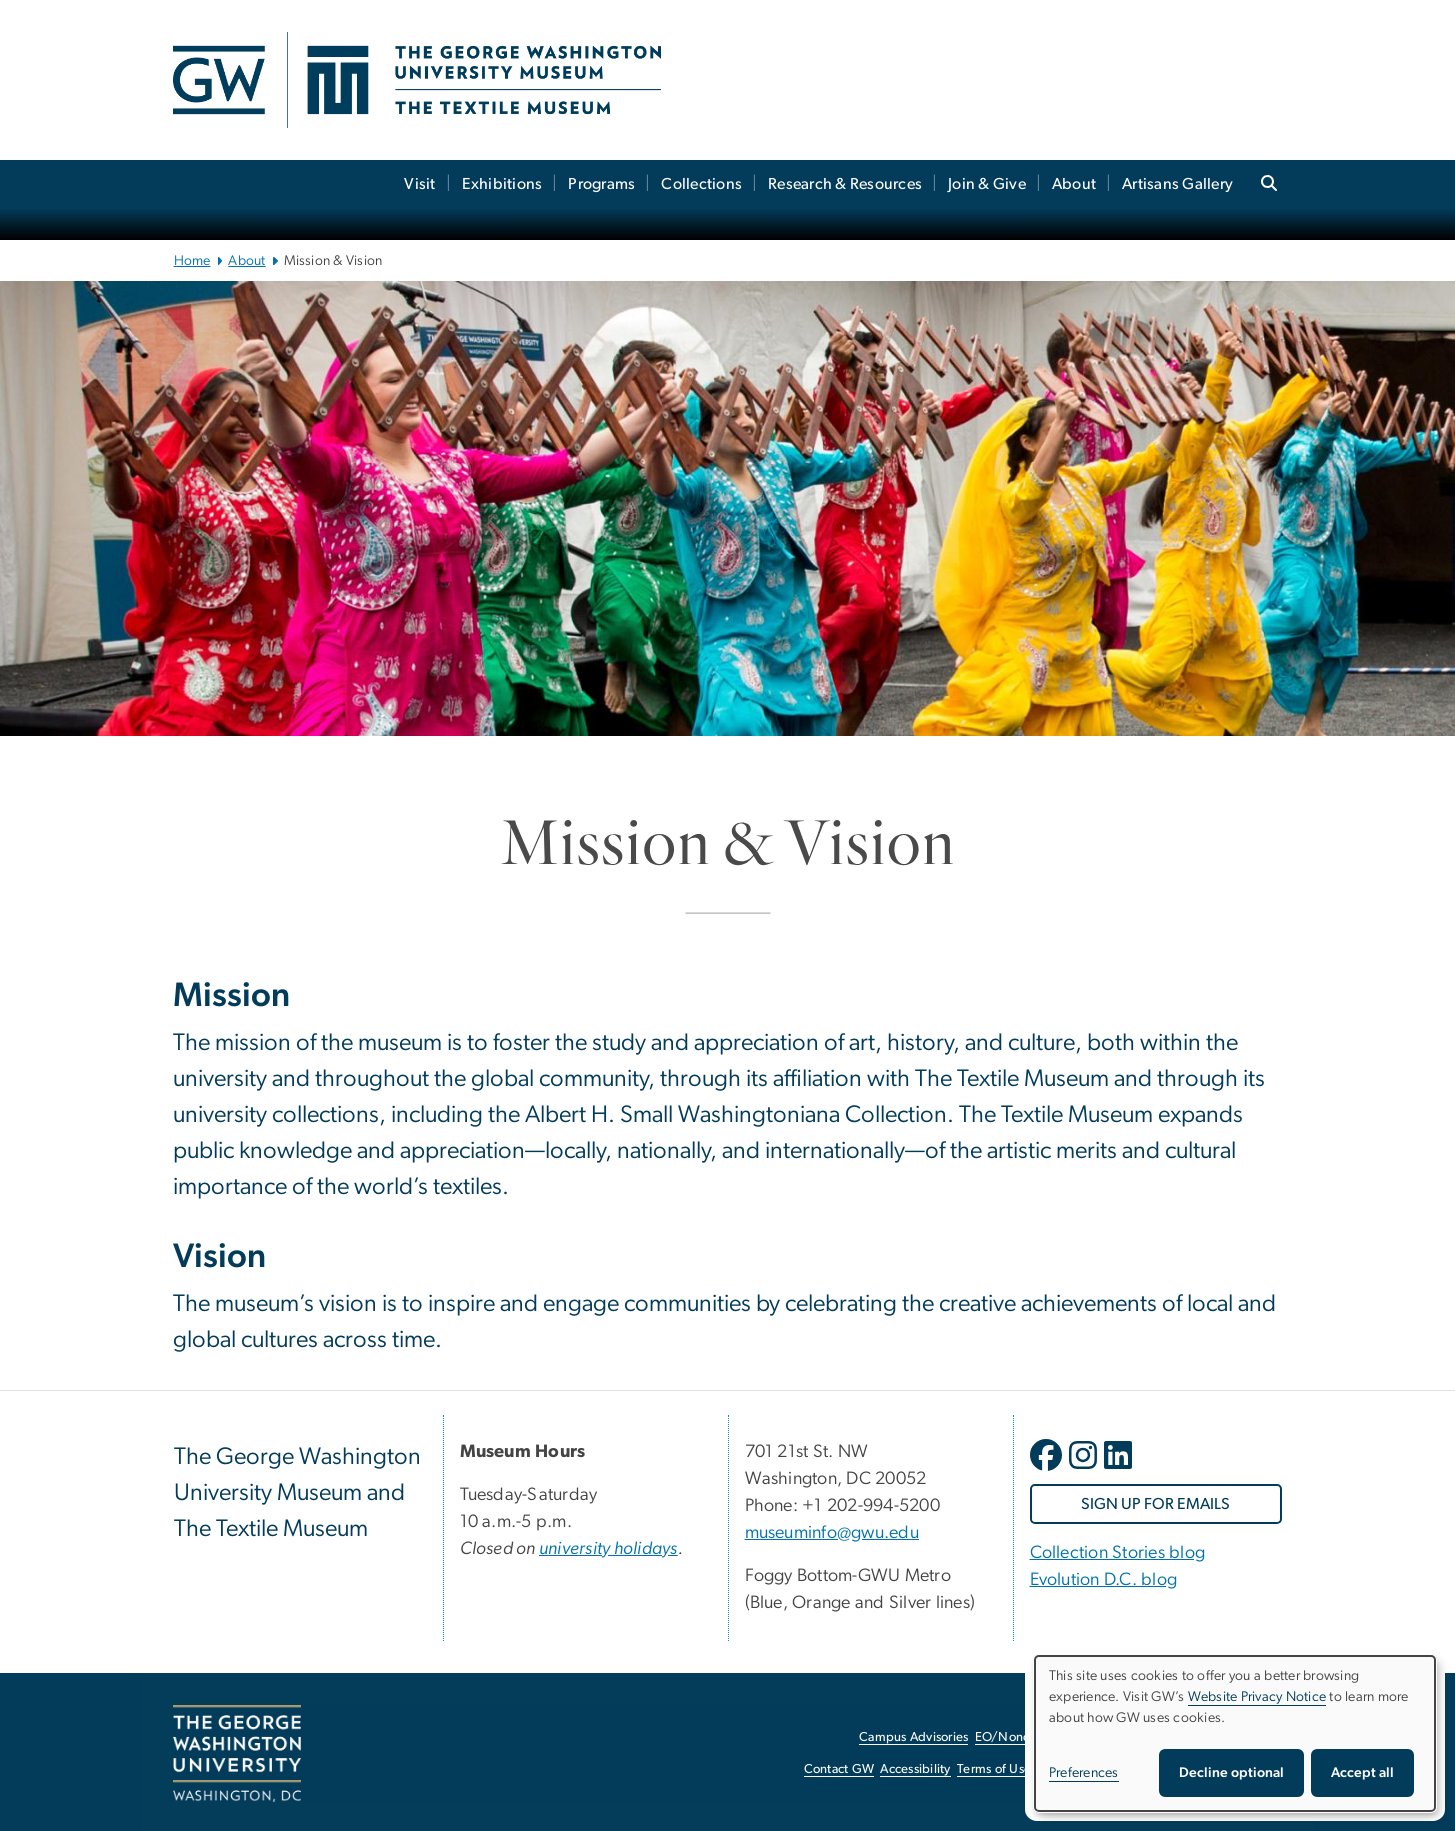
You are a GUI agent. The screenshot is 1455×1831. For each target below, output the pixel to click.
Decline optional (1231, 1773)
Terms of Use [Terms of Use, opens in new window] (994, 1769)
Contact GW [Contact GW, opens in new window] (839, 1769)
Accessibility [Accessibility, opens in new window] (915, 1769)
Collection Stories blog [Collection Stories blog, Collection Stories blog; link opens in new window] (1118, 1553)
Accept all (1362, 1773)
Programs (601, 184)
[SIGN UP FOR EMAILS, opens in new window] (1156, 1504)
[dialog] (1235, 1733)
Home (192, 261)
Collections (701, 184)
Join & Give (987, 184)
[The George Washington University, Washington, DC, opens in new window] (237, 1754)
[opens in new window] (1048, 1470)
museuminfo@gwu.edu (832, 1533)
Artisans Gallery (1177, 184)
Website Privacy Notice (1257, 1697)
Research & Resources (845, 184)
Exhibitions (502, 184)
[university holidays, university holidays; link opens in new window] (608, 1549)
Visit (419, 184)
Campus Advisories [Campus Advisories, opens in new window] (913, 1737)
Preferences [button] (1084, 1773)
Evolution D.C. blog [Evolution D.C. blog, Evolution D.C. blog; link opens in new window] (1104, 1580)
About (1074, 184)
